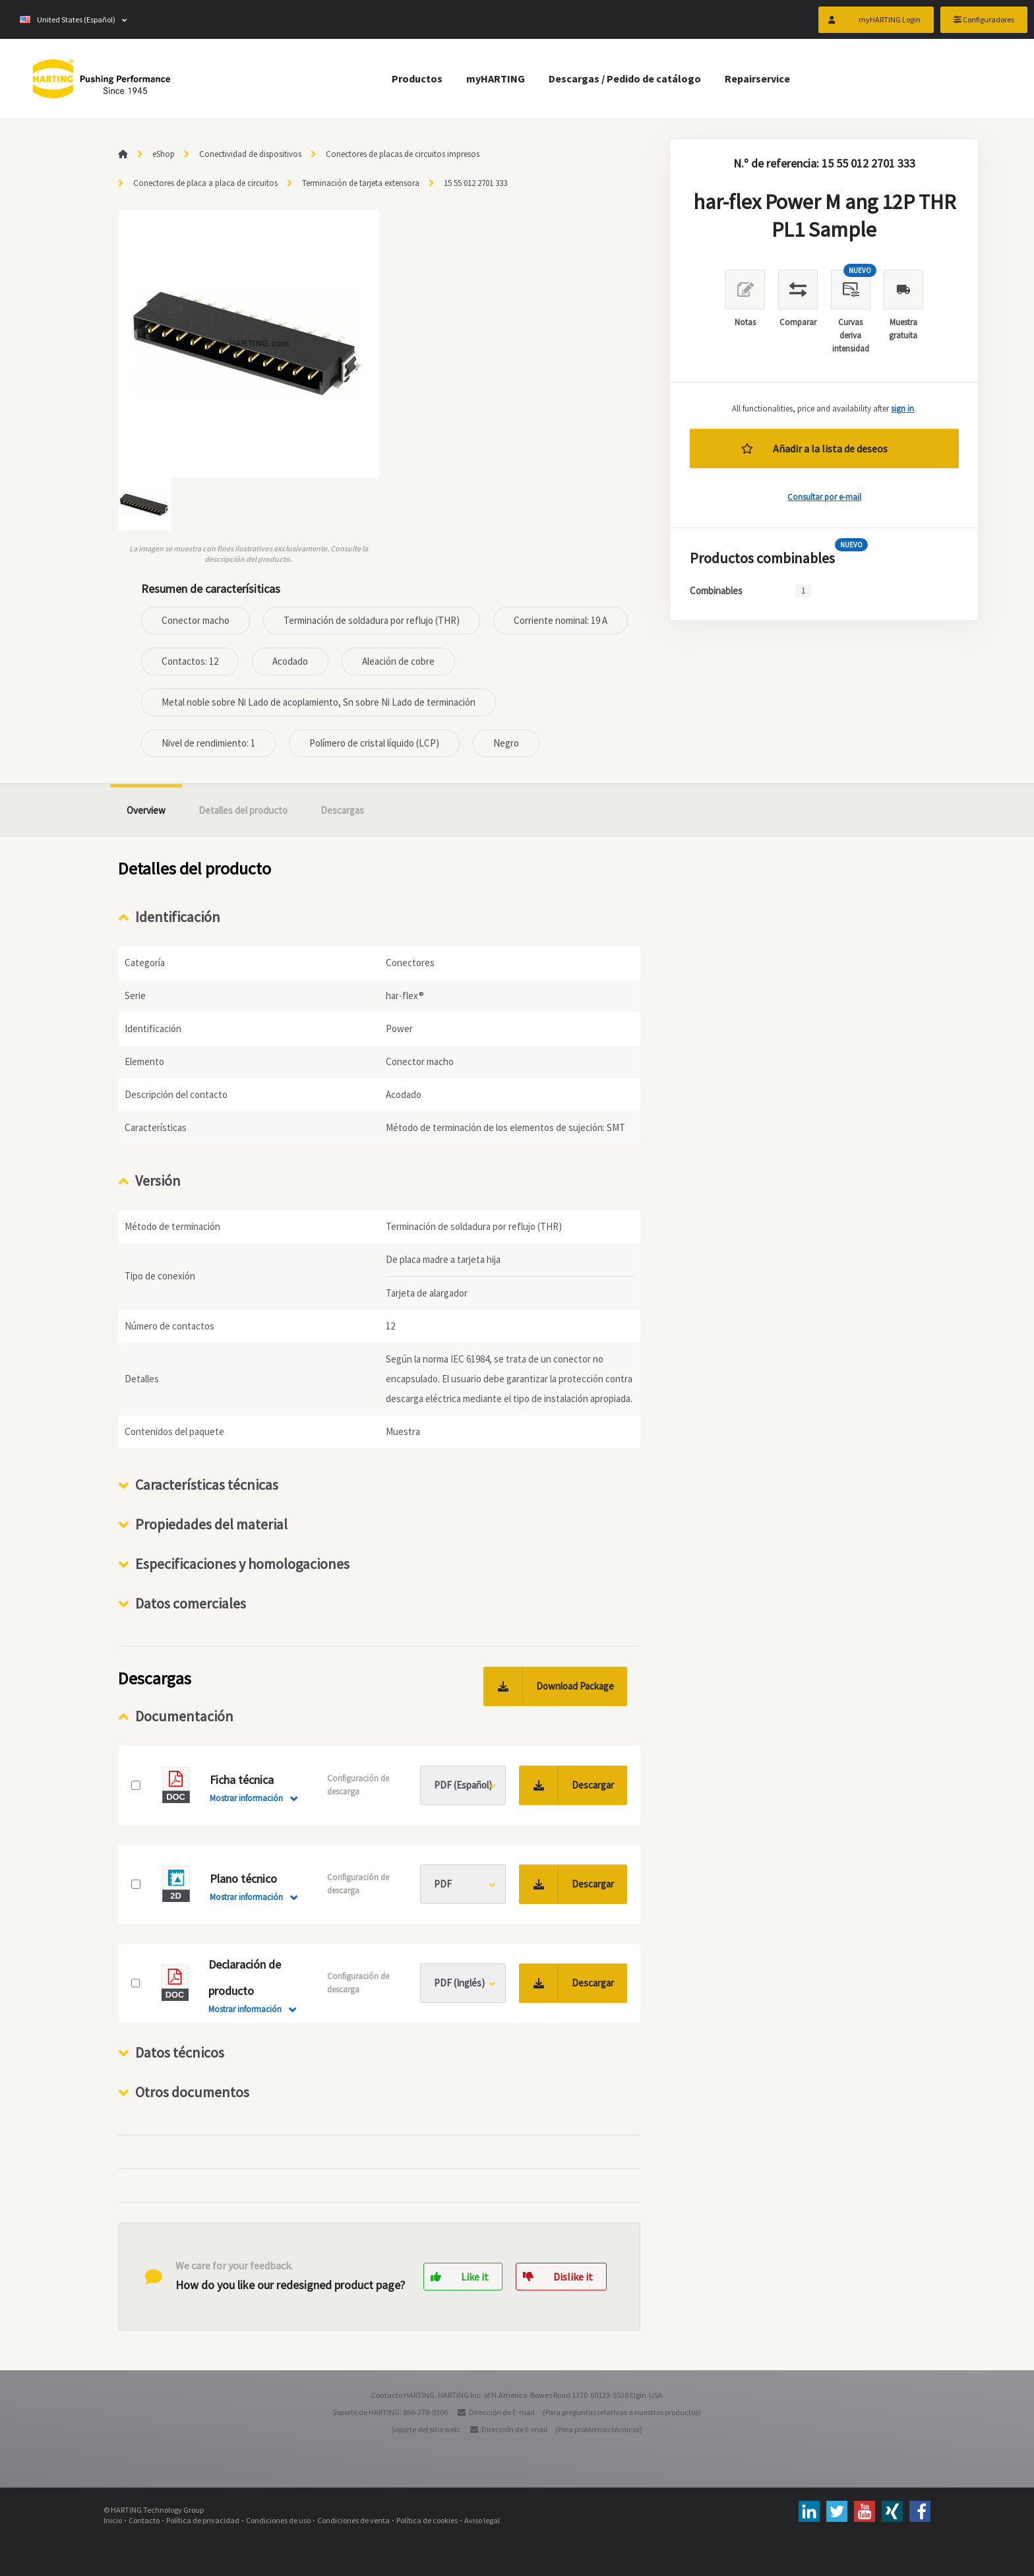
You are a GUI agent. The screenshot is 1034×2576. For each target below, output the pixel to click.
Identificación (177, 916)
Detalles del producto (243, 810)
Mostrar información (246, 1798)
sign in (902, 408)
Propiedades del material (211, 1524)
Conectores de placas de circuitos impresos (402, 154)
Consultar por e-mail (824, 497)
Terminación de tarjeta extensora (360, 183)
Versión (158, 1180)
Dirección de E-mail (502, 2412)
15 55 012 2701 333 (475, 183)
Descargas (342, 810)
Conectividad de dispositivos (250, 154)
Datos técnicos (179, 2052)
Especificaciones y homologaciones (242, 1563)
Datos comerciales (190, 1603)
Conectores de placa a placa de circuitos (205, 183)
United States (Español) (67, 19)
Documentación (184, 1716)
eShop (163, 154)
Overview (146, 810)
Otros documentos (192, 2092)
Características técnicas (206, 1484)
